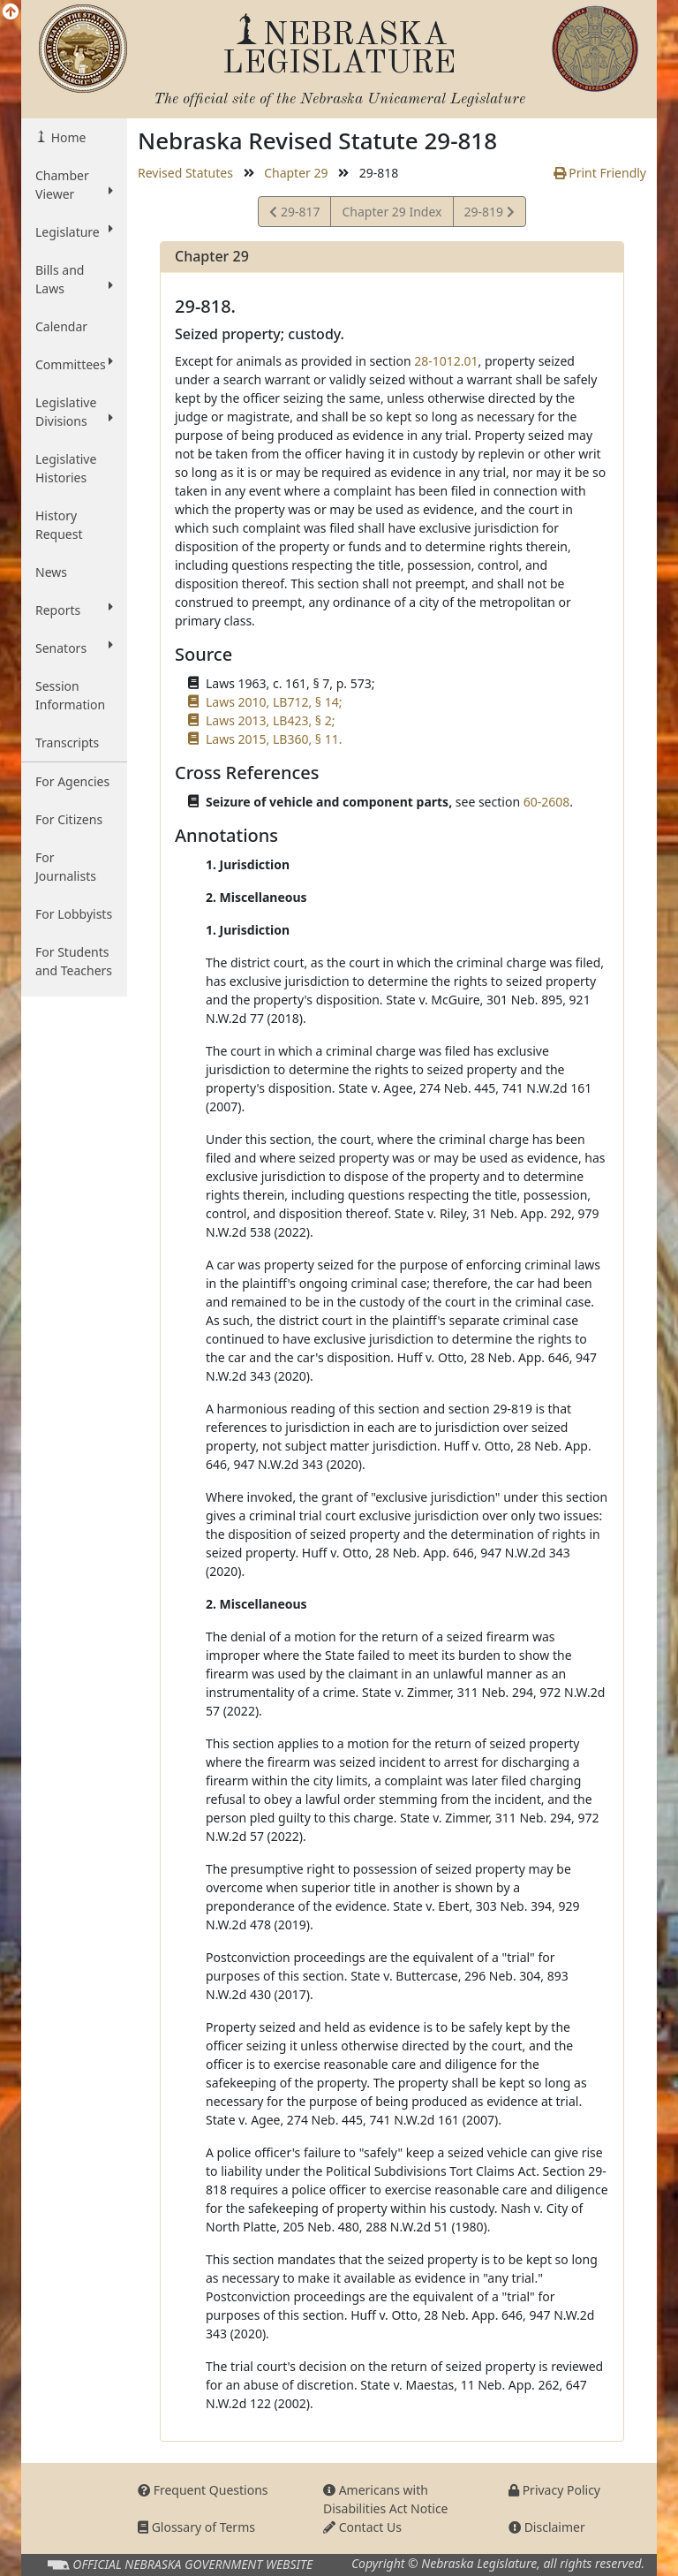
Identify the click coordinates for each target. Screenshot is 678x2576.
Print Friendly (600, 172)
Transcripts (67, 742)
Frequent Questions (203, 2489)
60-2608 (547, 801)
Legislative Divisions (74, 411)
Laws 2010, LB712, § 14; (274, 701)
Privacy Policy (554, 2489)
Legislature (74, 231)
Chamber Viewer (74, 184)
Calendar (61, 326)
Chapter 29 (296, 172)
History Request (59, 524)
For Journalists (65, 866)
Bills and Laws (74, 279)
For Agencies (72, 781)
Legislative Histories (65, 468)
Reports (74, 609)
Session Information (70, 695)
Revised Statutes (185, 172)
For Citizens (68, 819)
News (51, 572)
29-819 (489, 214)
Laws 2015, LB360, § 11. (274, 739)
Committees (74, 364)
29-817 (294, 214)
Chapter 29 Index (391, 211)
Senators (74, 647)
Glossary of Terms (196, 2527)
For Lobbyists (73, 913)
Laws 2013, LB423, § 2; (270, 720)
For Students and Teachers (73, 961)
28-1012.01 (446, 360)
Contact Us (362, 2527)
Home (67, 137)
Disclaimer (546, 2527)
